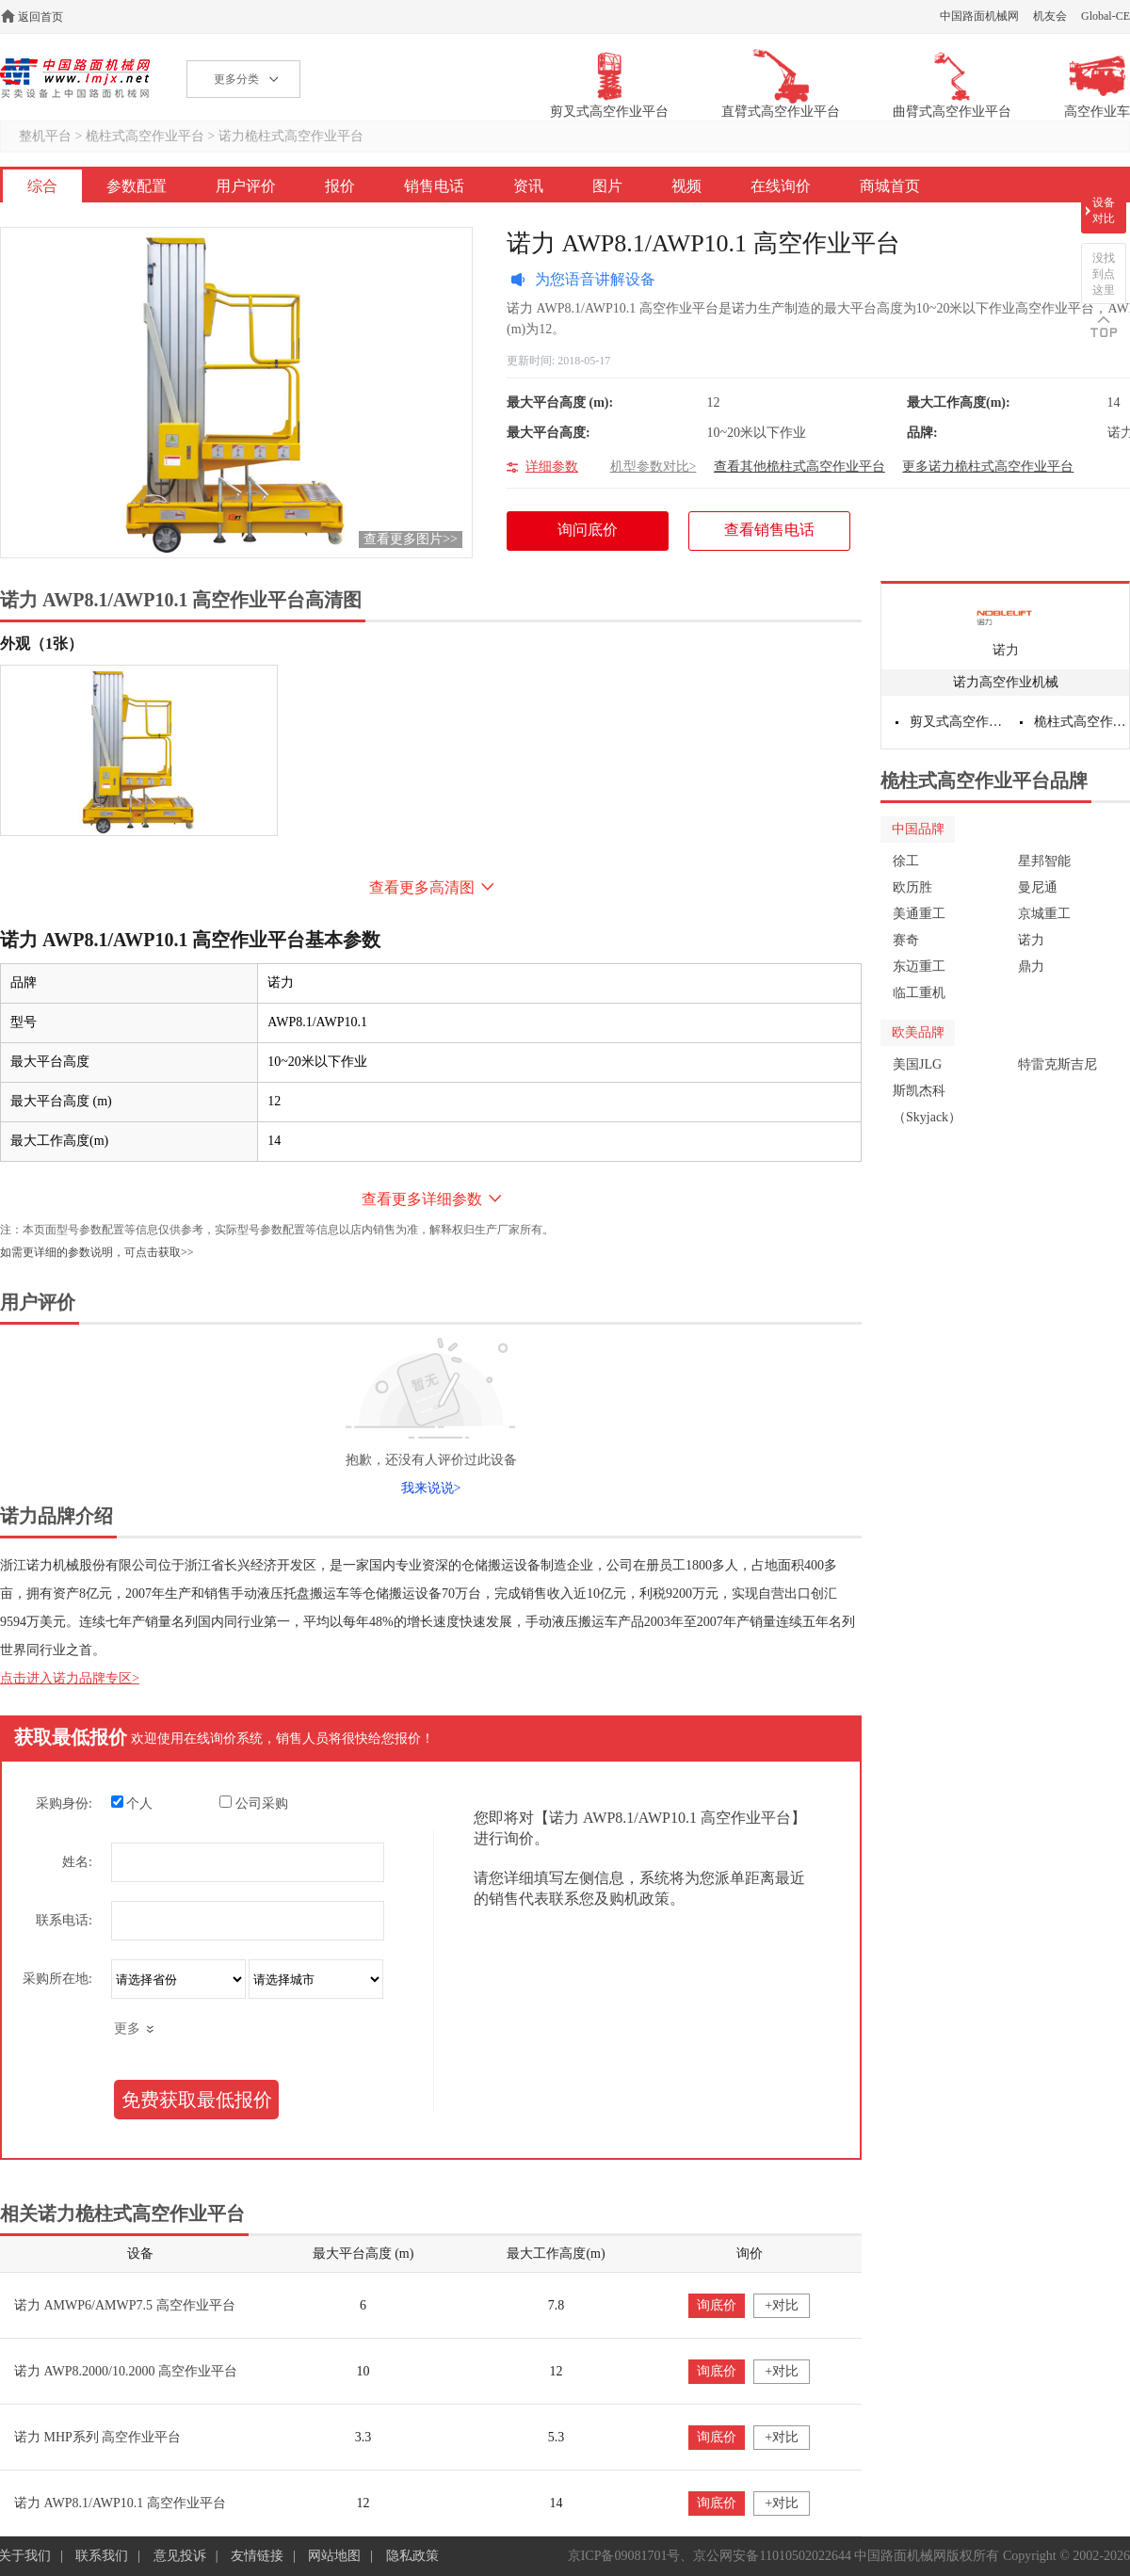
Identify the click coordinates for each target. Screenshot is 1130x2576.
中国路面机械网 (979, 16)
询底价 (716, 2305)
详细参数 (551, 466)
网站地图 (334, 2556)
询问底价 (597, 536)
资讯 (528, 186)
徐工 (906, 861)
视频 (686, 186)
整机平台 (45, 136)
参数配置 (136, 186)
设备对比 (1103, 210)
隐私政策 (412, 2556)
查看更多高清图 (422, 887)
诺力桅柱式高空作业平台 (290, 136)
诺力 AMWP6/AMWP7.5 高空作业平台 (124, 2305)
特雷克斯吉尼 (1057, 1064)
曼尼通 (1037, 887)
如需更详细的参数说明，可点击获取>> (97, 1252)
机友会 (1050, 16)
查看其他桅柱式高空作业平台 (799, 466)
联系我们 (101, 2556)
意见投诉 (179, 2556)
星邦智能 (1044, 861)
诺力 (1006, 650)
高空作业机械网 (75, 78)
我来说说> (431, 1488)
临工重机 (919, 993)
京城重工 (1044, 914)
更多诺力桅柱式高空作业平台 (988, 466)
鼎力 (1031, 966)
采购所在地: (57, 1979)
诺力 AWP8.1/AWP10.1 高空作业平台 (120, 2503)
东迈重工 (919, 966)
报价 (340, 186)
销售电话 (434, 186)
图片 (607, 186)
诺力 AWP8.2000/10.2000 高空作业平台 (125, 2371)
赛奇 (906, 940)
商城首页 (890, 186)
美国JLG (917, 1064)
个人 (132, 1803)
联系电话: (64, 1920)
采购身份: (64, 1803)
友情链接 (257, 2556)
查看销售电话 (769, 530)
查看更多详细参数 (422, 1199)
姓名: (77, 1862)
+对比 (782, 2305)
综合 (42, 186)
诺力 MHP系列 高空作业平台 (97, 2437)
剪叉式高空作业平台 (958, 722)
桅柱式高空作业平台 (145, 136)
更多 (127, 2028)
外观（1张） (41, 644)
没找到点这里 (1103, 274)
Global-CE (1105, 16)
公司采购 (253, 1803)
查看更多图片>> (410, 539)
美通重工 (919, 914)
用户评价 (246, 186)
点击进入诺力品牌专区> (69, 1678)
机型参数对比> (653, 466)
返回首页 (40, 17)
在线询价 (781, 186)
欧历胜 (912, 887)
